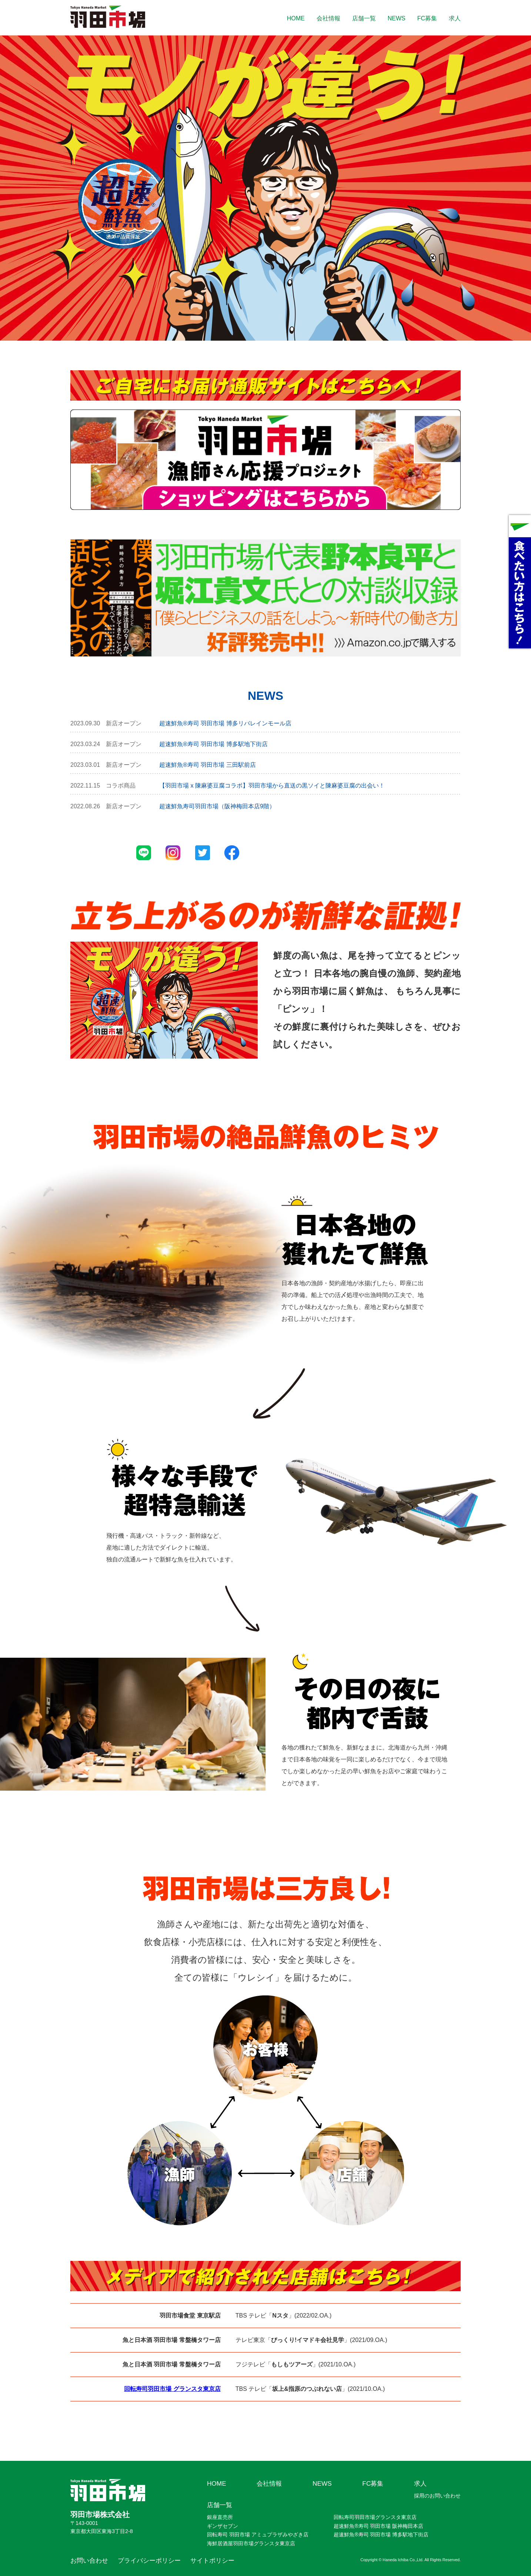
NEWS (396, 18)
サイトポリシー (212, 2560)
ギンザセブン (222, 2526)
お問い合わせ (89, 2560)
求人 (455, 18)
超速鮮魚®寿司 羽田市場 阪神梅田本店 (378, 2526)
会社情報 (328, 18)
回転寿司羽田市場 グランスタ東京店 (172, 2389)
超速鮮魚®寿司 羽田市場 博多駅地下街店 (381, 2534)
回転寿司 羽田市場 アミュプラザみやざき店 (257, 2534)
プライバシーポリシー (149, 2560)
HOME (296, 18)
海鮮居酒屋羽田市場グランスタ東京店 (251, 2543)
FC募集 (427, 18)
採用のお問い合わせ (437, 2496)
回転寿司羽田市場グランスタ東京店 (375, 2517)
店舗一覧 (364, 18)
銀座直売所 (220, 2517)
